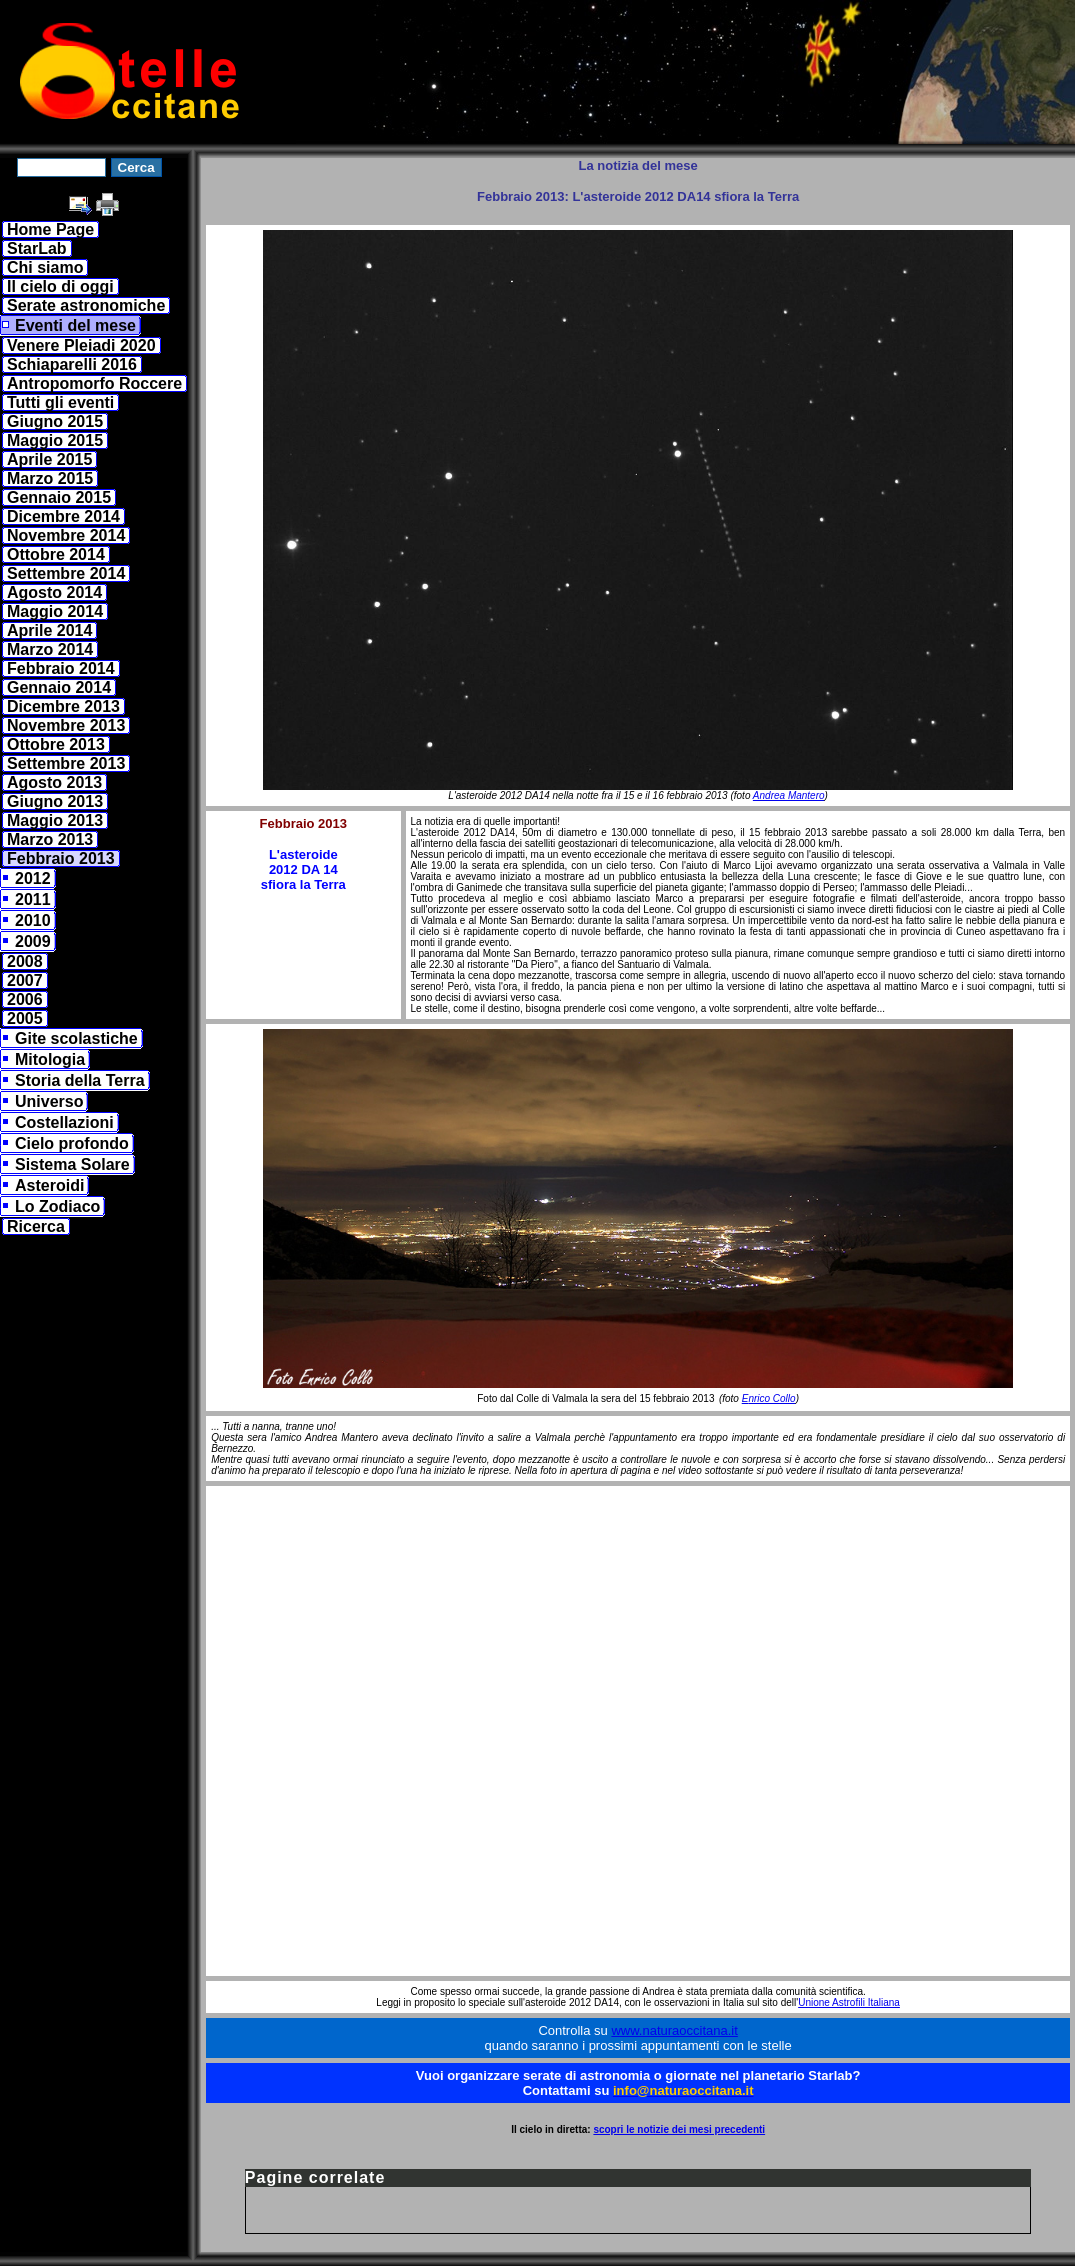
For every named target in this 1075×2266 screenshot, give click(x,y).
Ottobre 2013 (56, 744)
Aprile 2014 (49, 630)
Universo (49, 1101)
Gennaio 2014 (59, 687)
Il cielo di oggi (60, 286)
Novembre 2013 (66, 725)
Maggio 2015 (55, 440)
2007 (25, 980)
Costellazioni (64, 1122)
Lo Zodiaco (57, 1206)
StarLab (37, 248)
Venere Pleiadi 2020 (81, 345)
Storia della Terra (80, 1080)
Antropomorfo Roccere (94, 383)
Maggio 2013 (55, 820)
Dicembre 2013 (63, 706)
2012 (33, 878)
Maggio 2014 (55, 611)
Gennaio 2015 (59, 497)
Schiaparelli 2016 (72, 364)
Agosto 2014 (54, 592)
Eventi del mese (75, 325)
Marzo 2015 (50, 478)
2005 (25, 1018)
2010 (33, 920)
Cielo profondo (72, 1143)
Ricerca (36, 1226)
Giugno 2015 (55, 421)
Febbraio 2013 (61, 858)
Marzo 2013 (50, 839)
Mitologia (50, 1059)
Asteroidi (49, 1185)
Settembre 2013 (66, 763)
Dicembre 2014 (63, 516)
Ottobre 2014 (56, 554)
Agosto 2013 (54, 782)
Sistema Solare (72, 1164)
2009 (33, 941)
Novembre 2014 (66, 535)
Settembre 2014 (66, 573)
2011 (33, 899)
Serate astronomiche (86, 305)
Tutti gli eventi (60, 402)
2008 (25, 961)
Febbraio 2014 (61, 668)
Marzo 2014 (50, 649)
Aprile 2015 (49, 459)
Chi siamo (45, 267)
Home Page (50, 229)
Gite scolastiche (76, 1038)
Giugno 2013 (55, 801)
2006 (25, 999)
